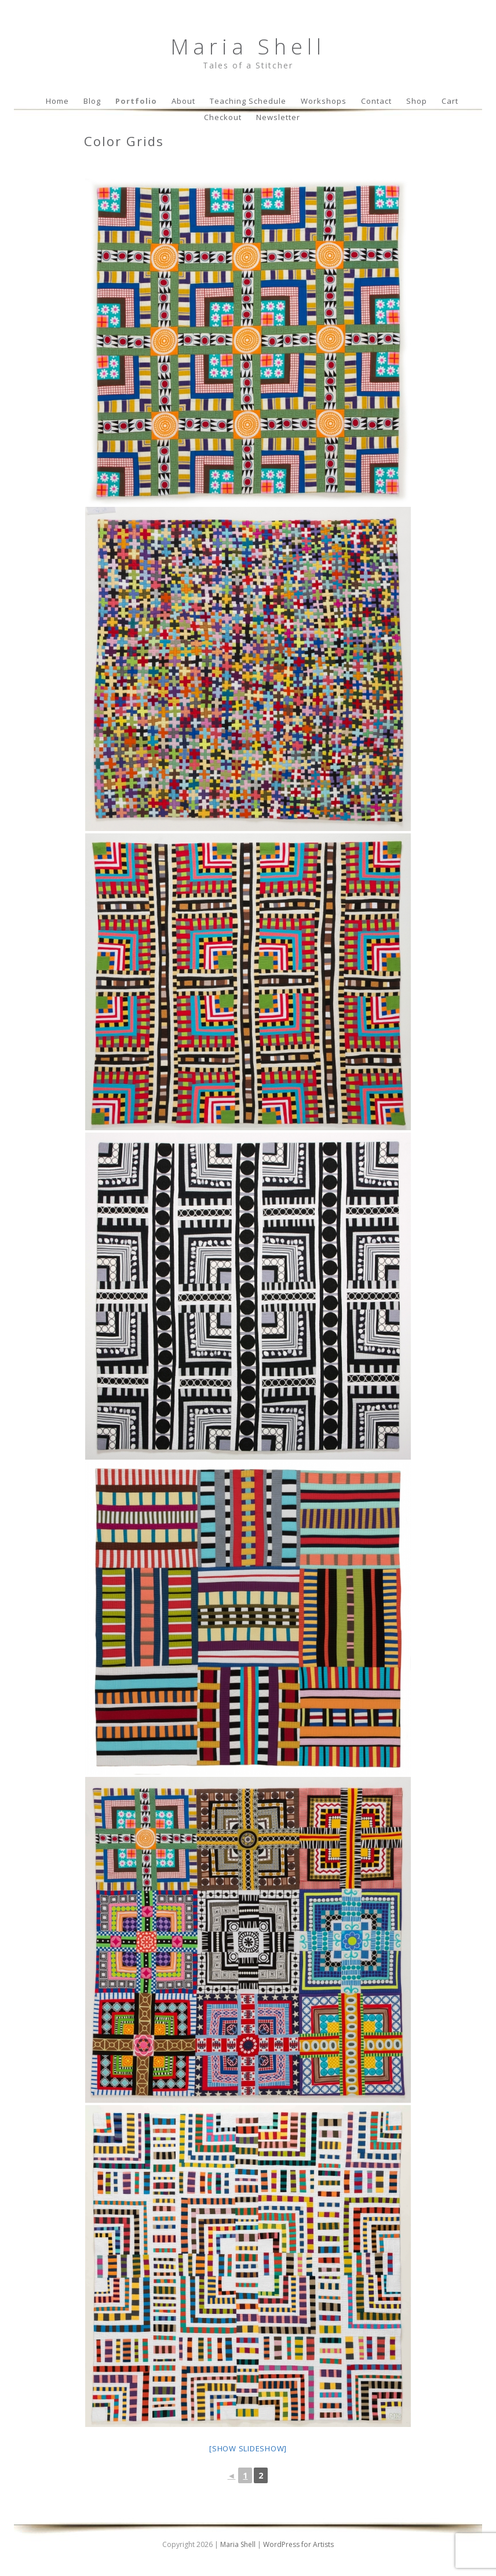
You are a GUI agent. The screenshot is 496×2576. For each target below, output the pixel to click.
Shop (416, 101)
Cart (450, 101)
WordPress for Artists (298, 2544)
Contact (376, 101)
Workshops (324, 101)
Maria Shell (248, 46)
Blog (92, 101)
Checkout (223, 117)
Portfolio (136, 101)
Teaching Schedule (248, 101)
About (183, 101)
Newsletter (278, 117)
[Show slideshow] (248, 2448)
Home (57, 101)
